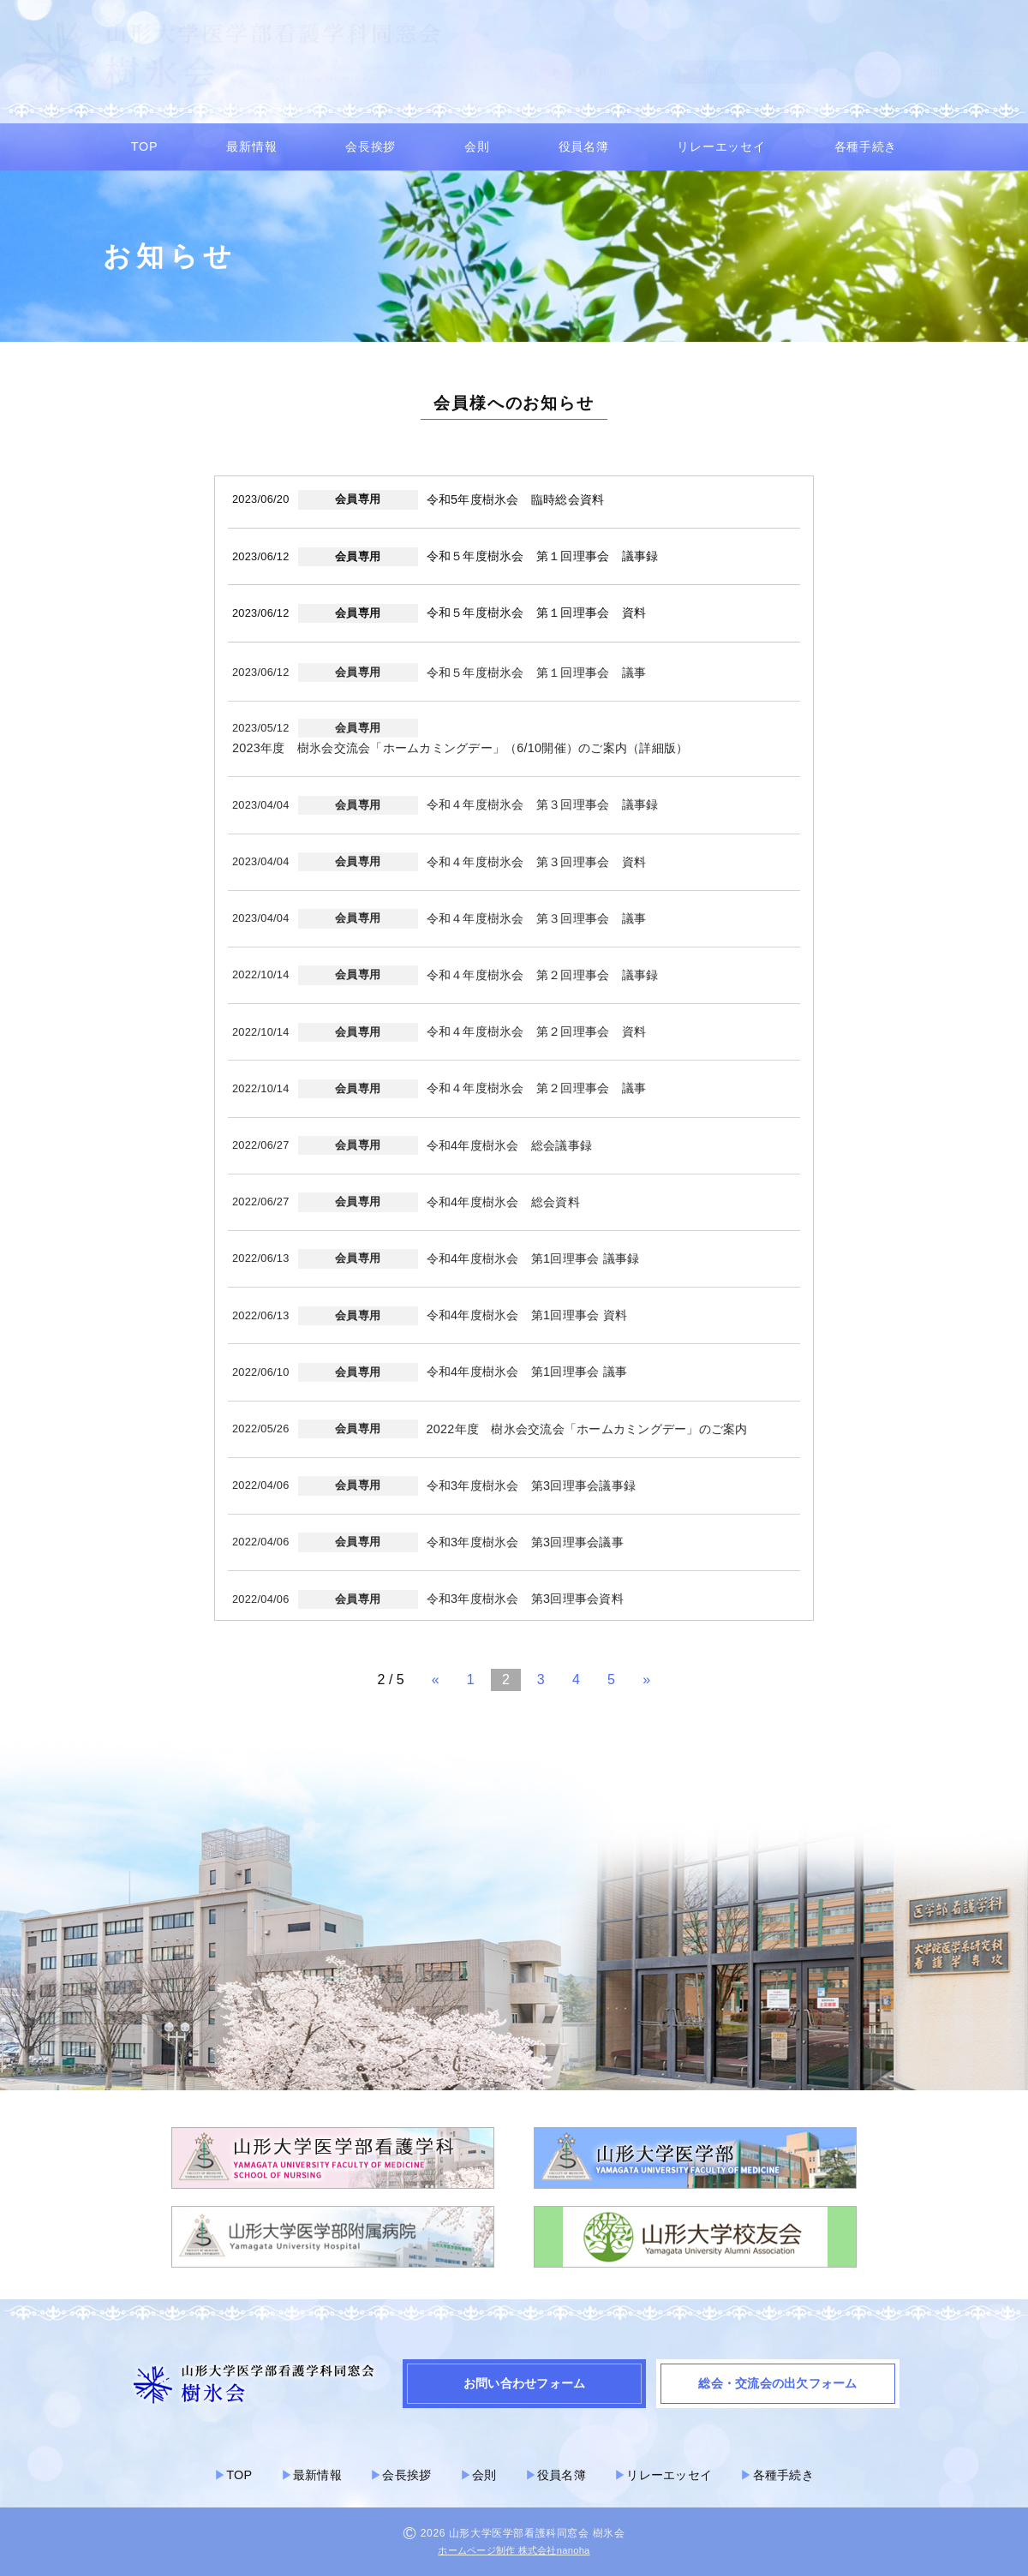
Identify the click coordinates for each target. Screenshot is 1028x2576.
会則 (476, 146)
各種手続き (866, 146)
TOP (144, 146)
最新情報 (251, 146)
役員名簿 (584, 146)
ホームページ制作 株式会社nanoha (513, 2550)
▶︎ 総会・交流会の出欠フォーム (916, 71)
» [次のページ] (646, 1679)
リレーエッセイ (721, 146)
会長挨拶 (370, 146)
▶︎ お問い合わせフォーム (743, 71)
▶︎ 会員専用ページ (598, 71)
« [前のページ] (435, 1679)
